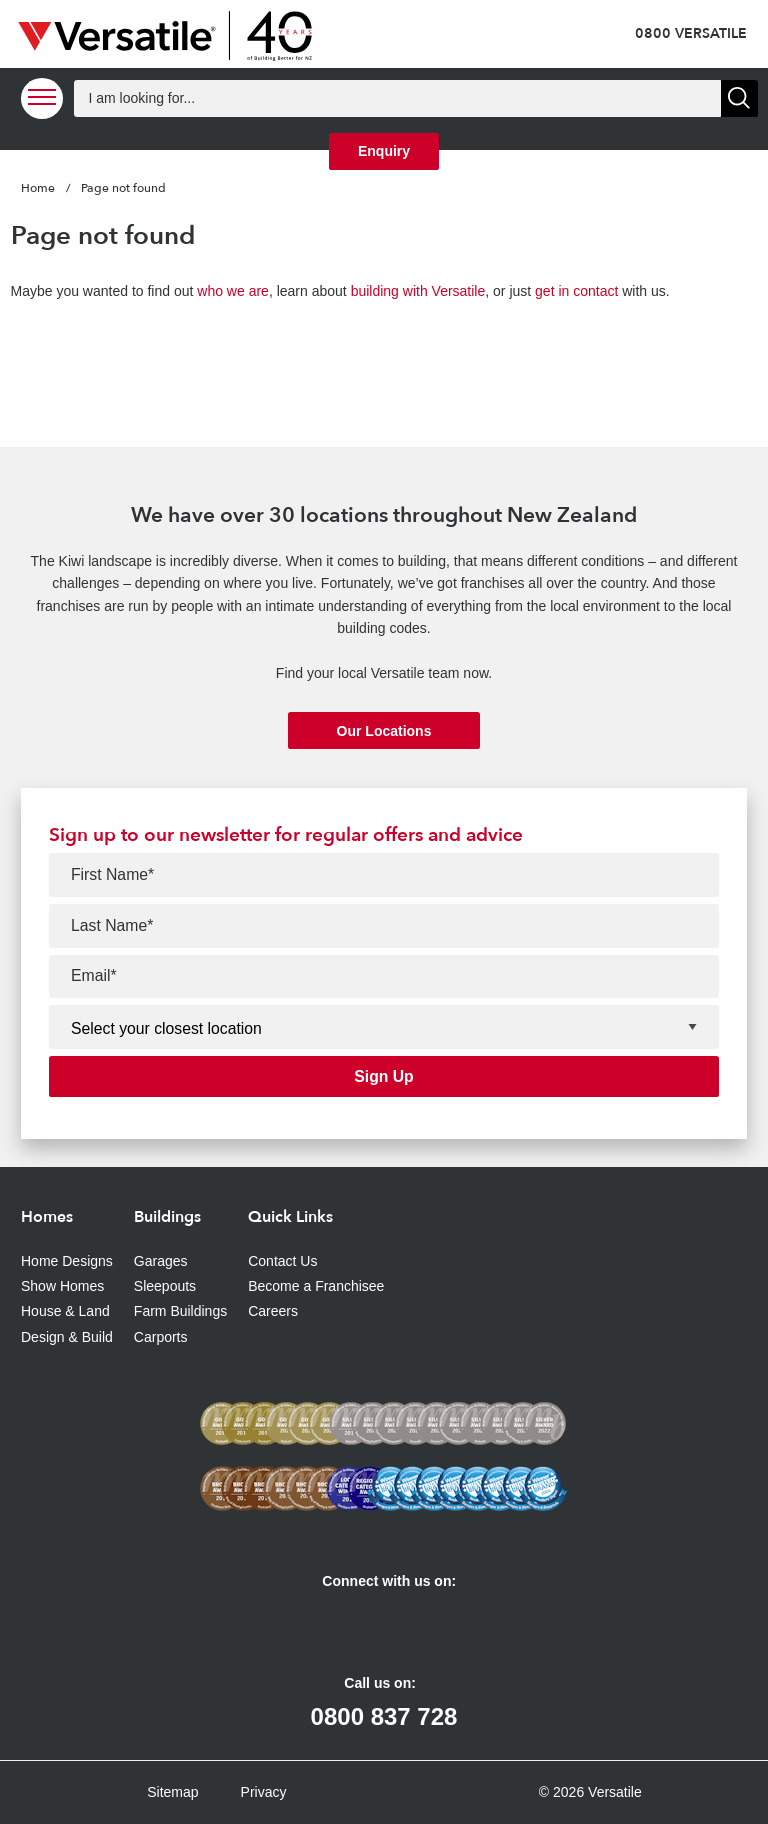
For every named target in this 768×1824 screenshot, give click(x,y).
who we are (233, 291)
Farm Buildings (180, 1311)
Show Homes (62, 1286)
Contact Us (282, 1261)
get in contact (576, 291)
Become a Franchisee (316, 1286)
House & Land (65, 1311)
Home (38, 187)
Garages (161, 1261)
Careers (273, 1311)
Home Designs (67, 1261)
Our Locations (384, 731)
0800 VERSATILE (691, 33)
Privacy (264, 1792)
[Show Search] (739, 98)
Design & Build (67, 1337)
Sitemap (172, 1792)
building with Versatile (418, 291)
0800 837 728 (384, 1716)
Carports (161, 1337)
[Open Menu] (42, 98)
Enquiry (384, 151)
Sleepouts (165, 1286)
